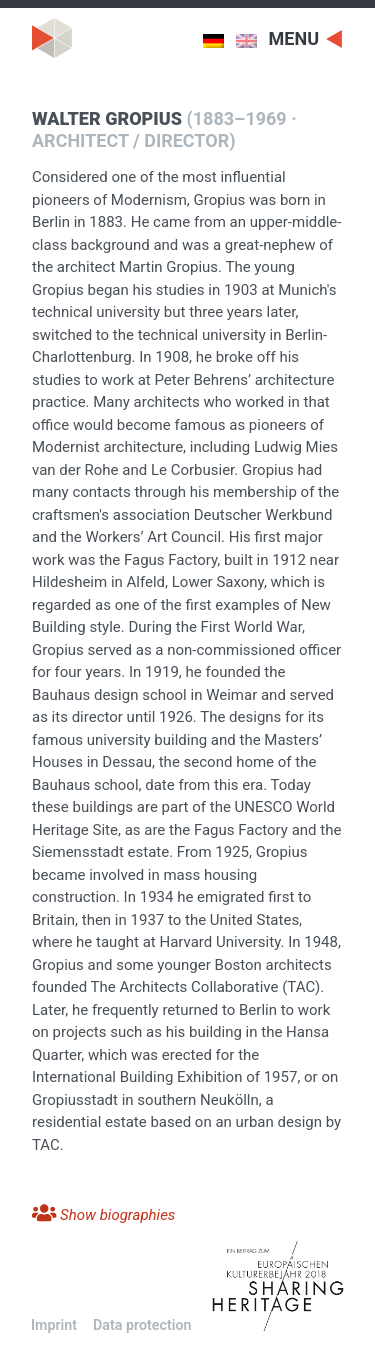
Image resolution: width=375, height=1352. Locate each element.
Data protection (142, 1325)
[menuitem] (219, 41)
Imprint (54, 1325)
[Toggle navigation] (306, 37)
